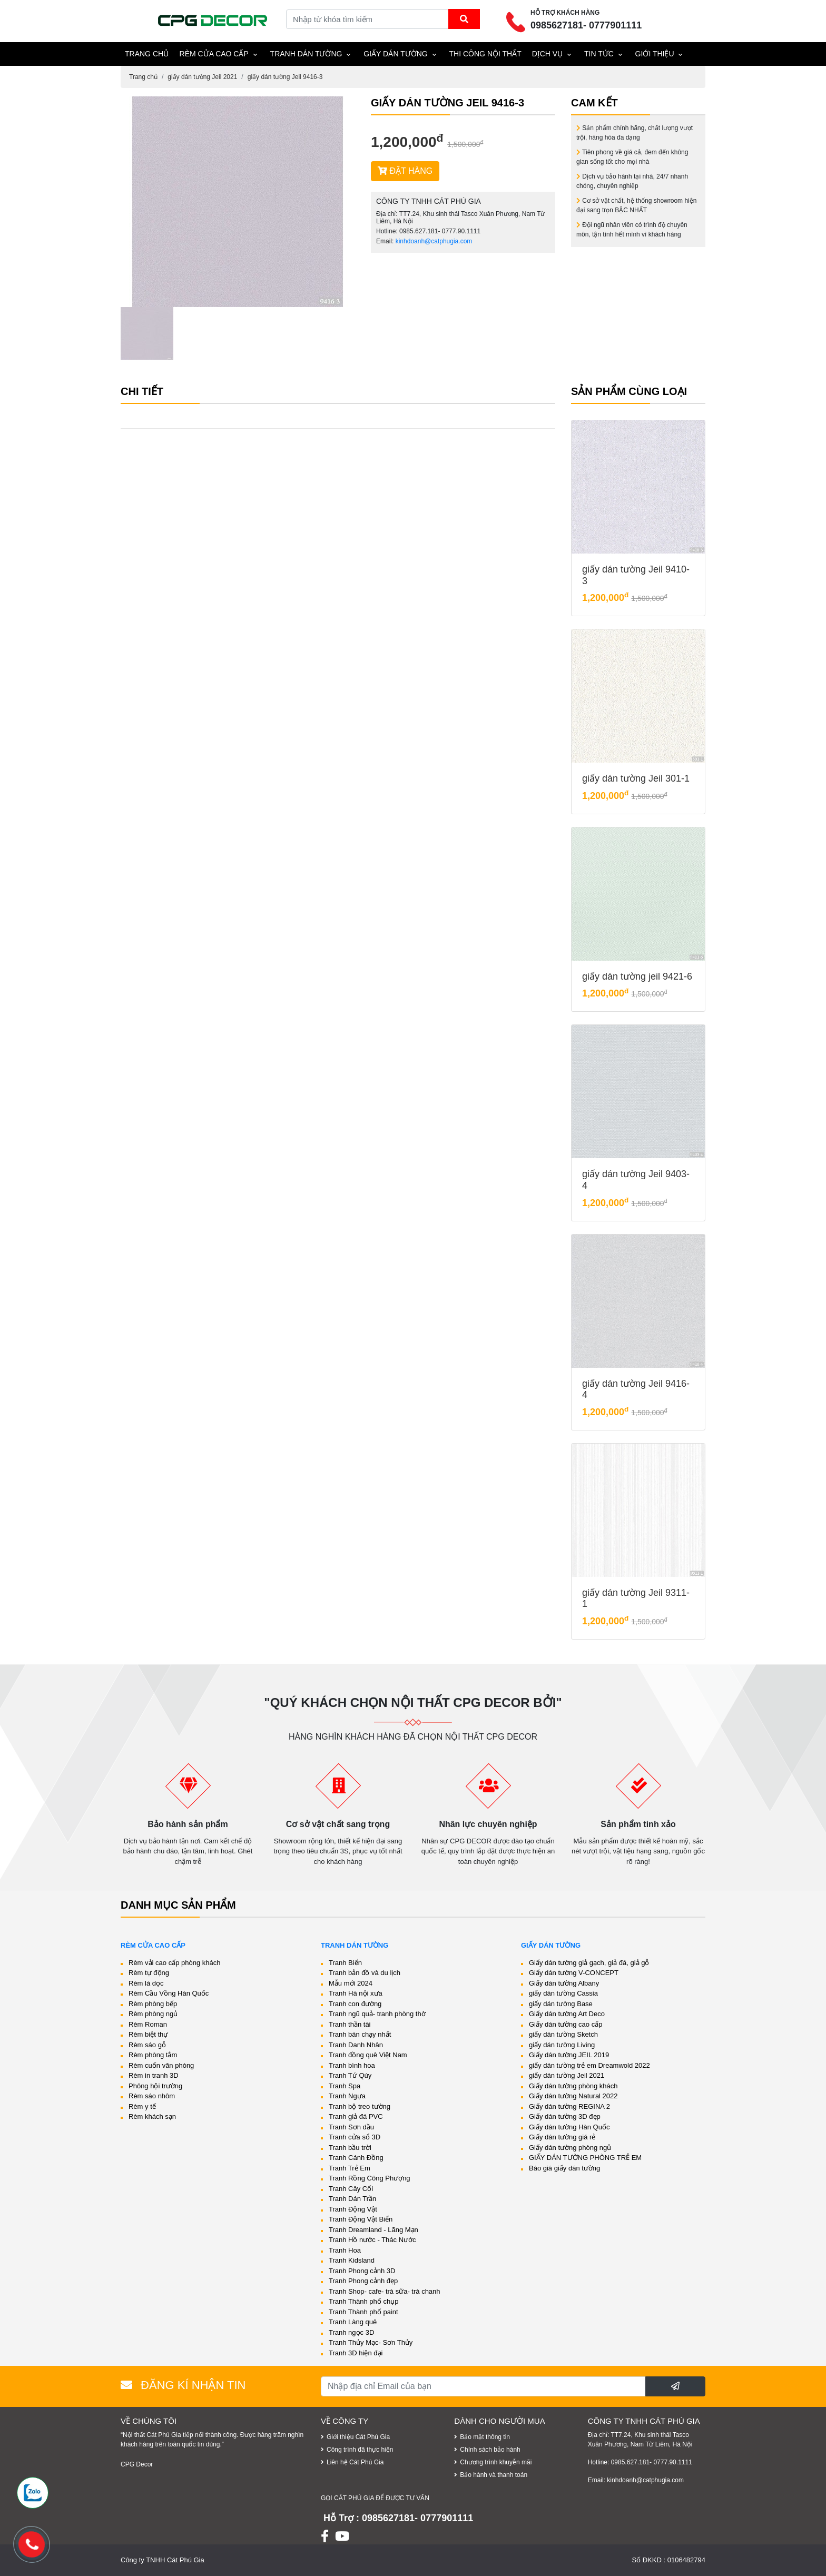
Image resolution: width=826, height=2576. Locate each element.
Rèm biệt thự (148, 2034)
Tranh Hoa (345, 2250)
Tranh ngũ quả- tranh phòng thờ (377, 2014)
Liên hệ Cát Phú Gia (355, 2462)
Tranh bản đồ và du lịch (364, 1973)
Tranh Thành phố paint (363, 2312)
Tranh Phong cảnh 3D (362, 2271)
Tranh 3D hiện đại (355, 2353)
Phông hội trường (155, 2086)
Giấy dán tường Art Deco (567, 2014)
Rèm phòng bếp (153, 2004)
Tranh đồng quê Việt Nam (368, 2055)
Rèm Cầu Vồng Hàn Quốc (169, 1993)
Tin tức (599, 54)
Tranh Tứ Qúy (350, 2075)
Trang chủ (143, 77)
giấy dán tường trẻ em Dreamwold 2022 (589, 2065)
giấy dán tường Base (561, 2004)
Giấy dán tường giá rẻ (562, 2137)
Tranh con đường (355, 2004)
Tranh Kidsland (352, 2260)
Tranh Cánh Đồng (356, 2158)
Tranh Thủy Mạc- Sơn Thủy (370, 2342)
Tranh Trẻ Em (349, 2168)
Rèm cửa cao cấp (214, 54)
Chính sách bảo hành (490, 2449)
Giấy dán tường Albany (564, 1983)
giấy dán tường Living (562, 2045)
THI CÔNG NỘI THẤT (485, 54)
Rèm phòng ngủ (153, 2014)
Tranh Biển (345, 1963)
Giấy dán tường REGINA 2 (569, 2106)
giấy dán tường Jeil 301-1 (636, 778)
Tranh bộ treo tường (359, 2106)
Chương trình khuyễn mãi (496, 2462)
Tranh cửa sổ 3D (354, 2137)
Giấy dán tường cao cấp (565, 2024)
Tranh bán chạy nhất (360, 2034)
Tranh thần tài (350, 2024)
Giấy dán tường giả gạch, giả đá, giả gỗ (589, 1963)
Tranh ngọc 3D (351, 2332)
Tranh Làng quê (353, 2322)
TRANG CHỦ (147, 54)
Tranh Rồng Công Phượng (369, 2178)
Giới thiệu (654, 54)
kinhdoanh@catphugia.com (434, 241)
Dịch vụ (547, 54)
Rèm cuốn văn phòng (161, 2065)
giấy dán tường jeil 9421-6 (637, 976)
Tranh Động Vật (353, 2209)
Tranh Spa (344, 2086)
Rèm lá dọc (146, 1983)
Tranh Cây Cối (351, 2189)
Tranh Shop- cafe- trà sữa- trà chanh (384, 2291)
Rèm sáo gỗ (147, 2045)
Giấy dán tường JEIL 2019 (569, 2055)
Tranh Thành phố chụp (363, 2301)
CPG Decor (137, 2464)
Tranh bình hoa (352, 2065)
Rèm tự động (149, 1973)
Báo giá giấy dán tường (564, 2168)
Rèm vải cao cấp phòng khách (174, 1963)
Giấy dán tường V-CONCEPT (573, 1973)
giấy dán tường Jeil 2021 (202, 77)
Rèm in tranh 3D (154, 2075)
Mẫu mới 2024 (350, 1983)
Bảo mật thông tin (485, 2437)
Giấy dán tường (395, 54)
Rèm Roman (148, 2024)
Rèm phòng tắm (153, 2055)
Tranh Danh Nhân (356, 2045)
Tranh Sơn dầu (351, 2127)
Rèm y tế (142, 2106)
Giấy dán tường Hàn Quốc (569, 2127)
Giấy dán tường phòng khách (573, 2086)
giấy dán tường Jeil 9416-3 (285, 77)
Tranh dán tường (306, 54)
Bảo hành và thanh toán (493, 2475)
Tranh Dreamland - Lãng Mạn (373, 2230)
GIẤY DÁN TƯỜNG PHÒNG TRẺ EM (585, 2158)
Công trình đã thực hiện (360, 2449)
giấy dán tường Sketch (563, 2034)
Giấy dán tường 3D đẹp (565, 2116)
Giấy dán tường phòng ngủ (570, 2147)
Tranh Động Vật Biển (360, 2219)
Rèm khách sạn (152, 2116)
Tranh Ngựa (347, 2096)
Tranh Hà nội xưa (355, 1993)
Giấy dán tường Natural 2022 (573, 2096)
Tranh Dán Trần (352, 2199)
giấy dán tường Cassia (563, 1993)
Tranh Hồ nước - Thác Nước (372, 2240)
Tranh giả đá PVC (356, 2116)
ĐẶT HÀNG (405, 170)
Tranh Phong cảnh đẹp (363, 2281)
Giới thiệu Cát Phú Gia (358, 2437)
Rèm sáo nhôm (152, 2096)
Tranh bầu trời (350, 2147)
